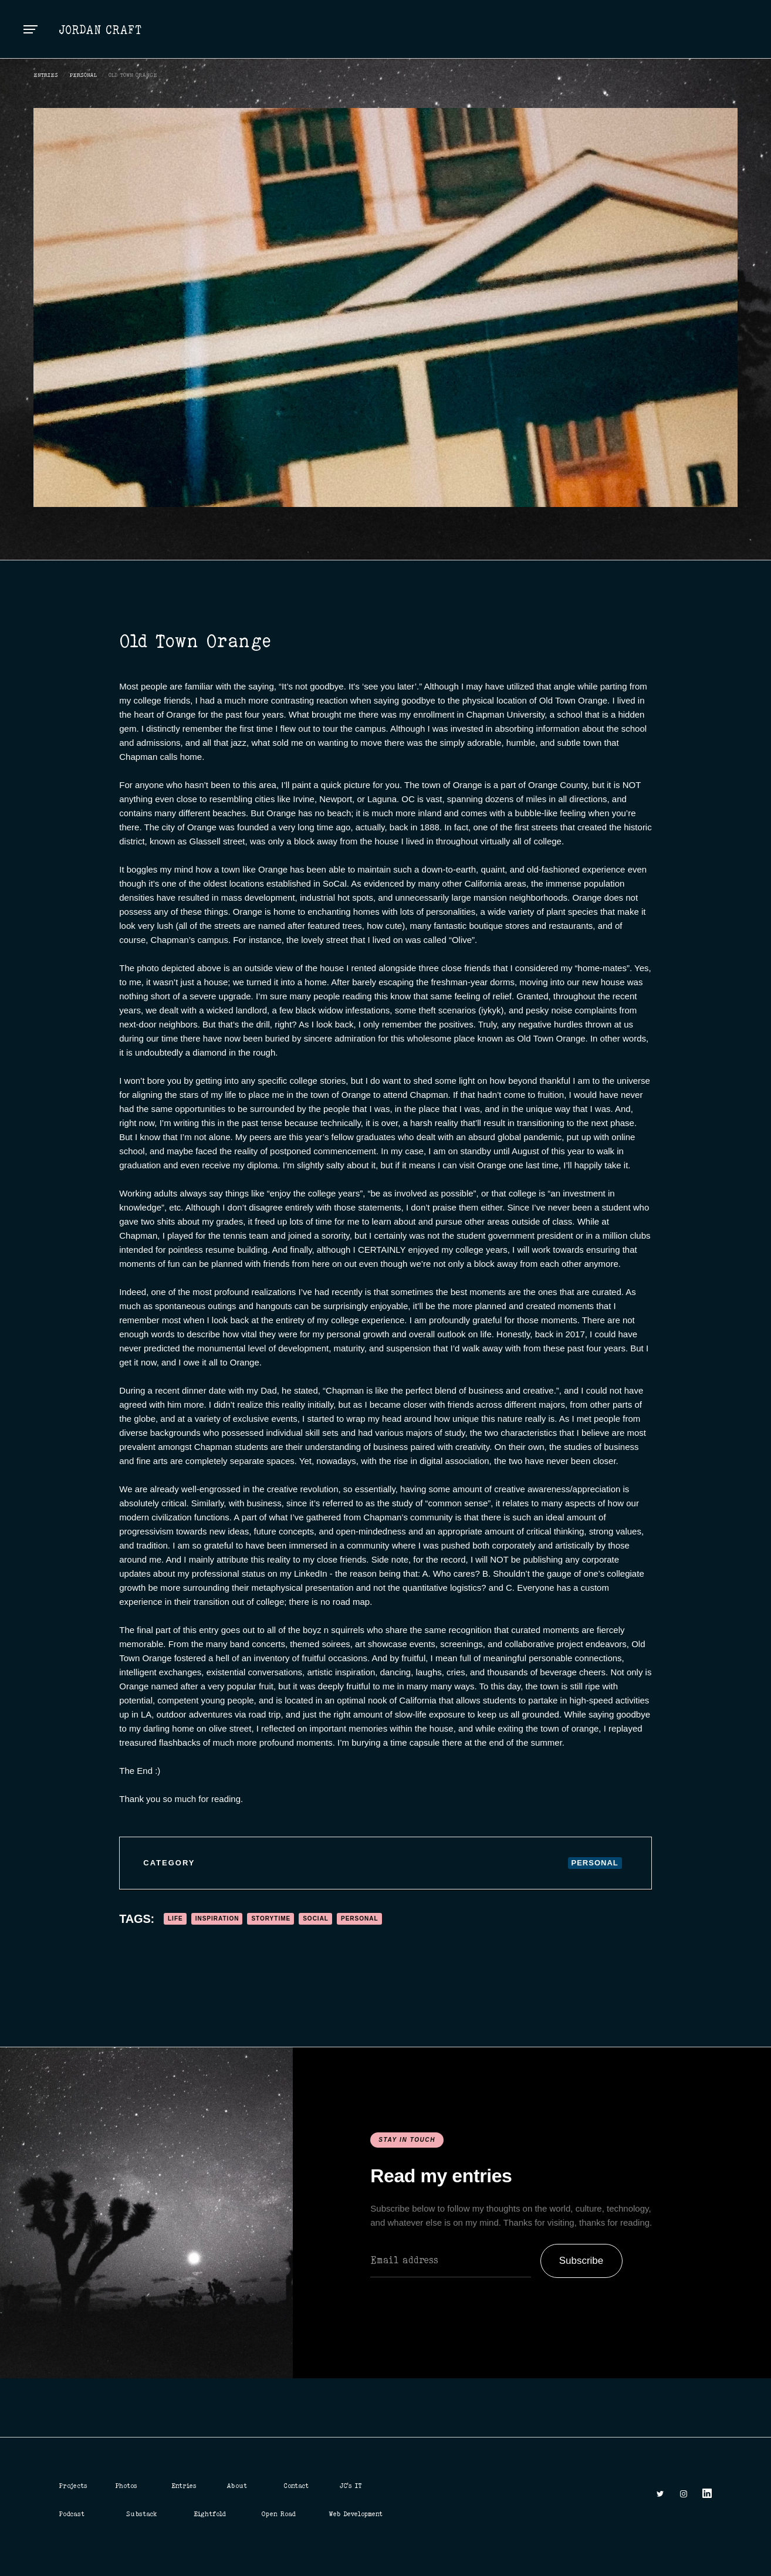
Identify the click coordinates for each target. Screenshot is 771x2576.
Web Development (356, 2514)
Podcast (71, 2514)
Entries (184, 2486)
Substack (141, 2514)
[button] (30, 29)
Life (175, 1918)
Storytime (270, 1918)
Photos (126, 2486)
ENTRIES (45, 75)
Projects (73, 2486)
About (237, 2486)
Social (316, 1918)
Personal (83, 75)
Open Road (278, 2514)
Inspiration (217, 1918)
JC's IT (351, 2486)
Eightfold (210, 2514)
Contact (296, 2486)
